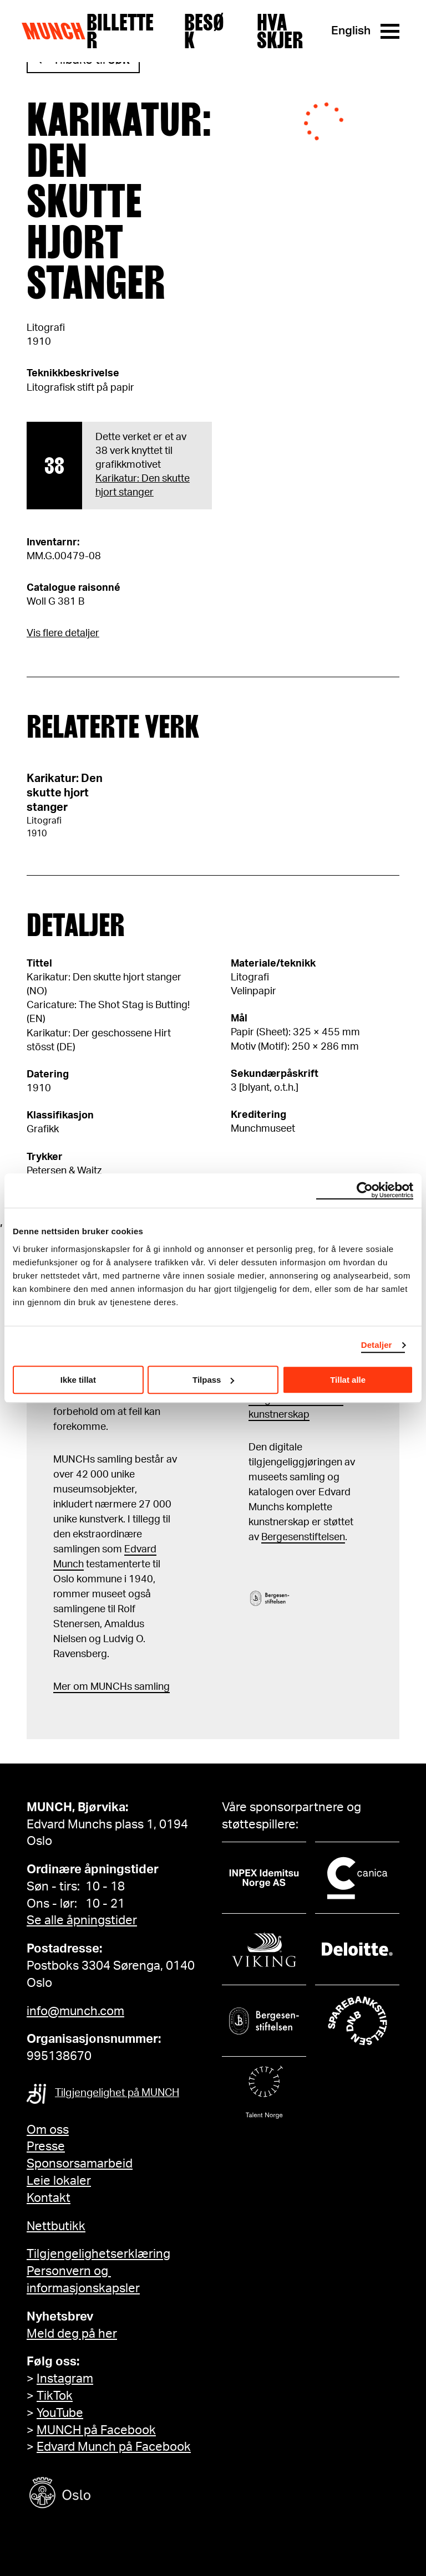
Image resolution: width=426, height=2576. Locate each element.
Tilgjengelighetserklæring (98, 2254)
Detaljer (376, 1345)
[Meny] (390, 31)
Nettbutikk (56, 2226)
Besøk (204, 31)
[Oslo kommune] (110, 2494)
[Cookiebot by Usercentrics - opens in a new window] (364, 1190)
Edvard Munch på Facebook (114, 2447)
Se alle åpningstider (82, 1920)
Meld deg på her (72, 2334)
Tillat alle (348, 1379)
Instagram (65, 2379)
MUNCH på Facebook (96, 2430)
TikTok (55, 2396)
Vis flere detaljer (63, 633)
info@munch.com (75, 2011)
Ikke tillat (78, 1379)
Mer (62, 1687)
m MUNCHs (105, 1687)
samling (151, 1687)
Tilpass (213, 1379)
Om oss (48, 2130)
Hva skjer (280, 31)
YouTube (60, 2413)
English (351, 31)
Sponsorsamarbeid (80, 2164)
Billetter (120, 31)
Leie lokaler (59, 2181)
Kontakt (48, 2198)
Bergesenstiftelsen (303, 1537)
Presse (46, 2146)
